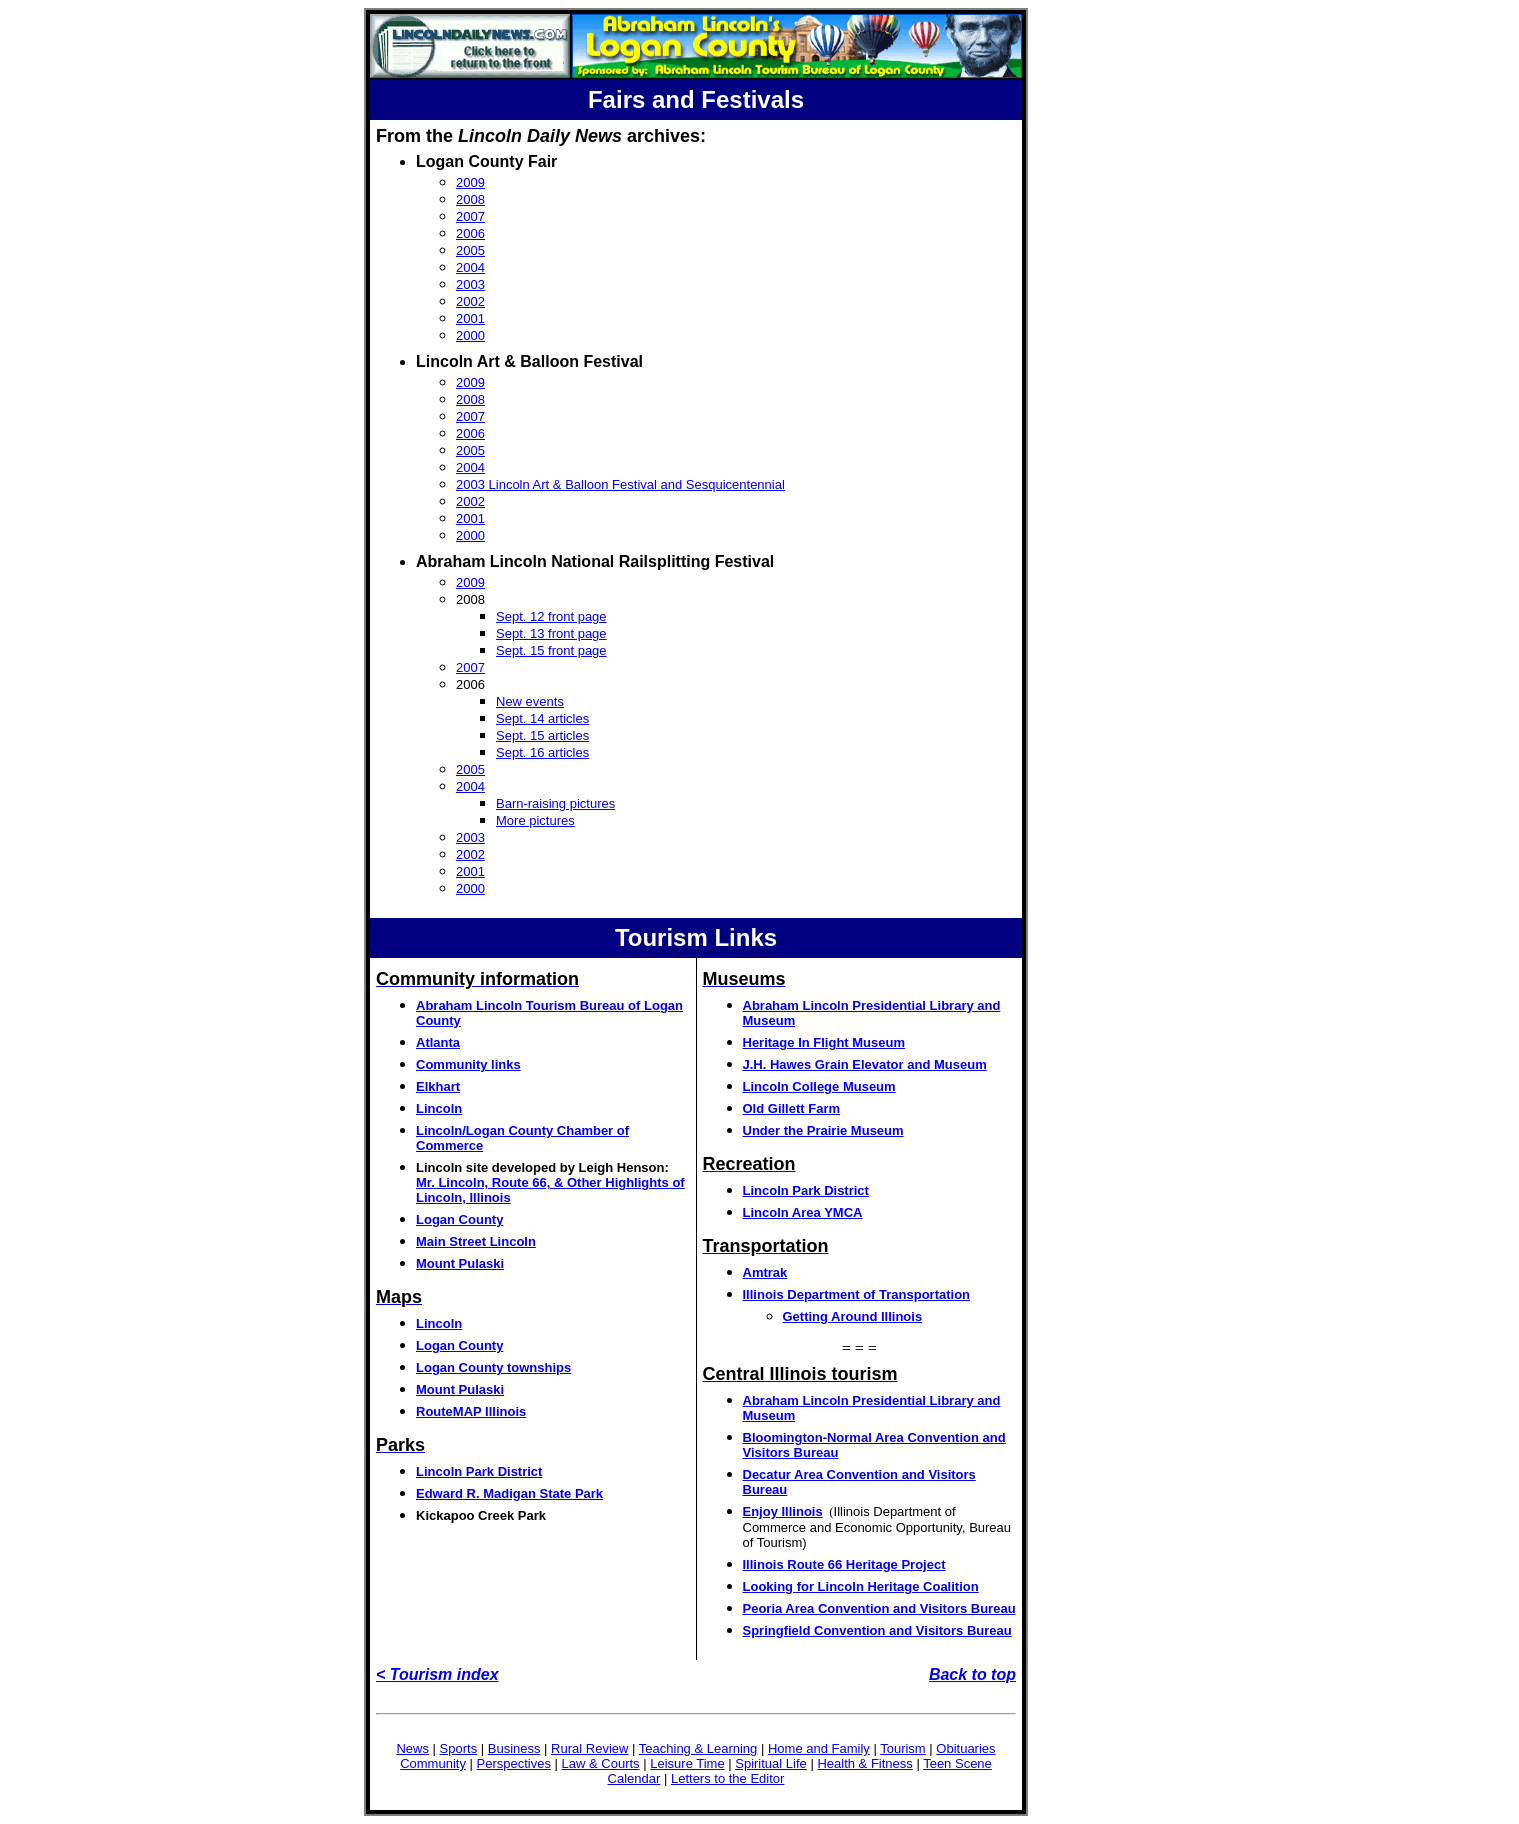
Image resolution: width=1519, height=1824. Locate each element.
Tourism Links (696, 937)
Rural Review (589, 1748)
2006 (470, 233)
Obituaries (965, 1748)
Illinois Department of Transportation (857, 1294)
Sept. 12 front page (551, 616)
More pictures (535, 820)
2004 (470, 267)
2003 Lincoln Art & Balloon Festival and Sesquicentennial (620, 484)
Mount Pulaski (460, 1263)
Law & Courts (601, 1763)
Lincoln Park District (479, 1471)
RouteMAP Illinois (471, 1411)
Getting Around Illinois (853, 1316)
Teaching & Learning (698, 1748)
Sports (459, 1748)
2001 (470, 318)
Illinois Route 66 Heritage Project (844, 1564)
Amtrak (765, 1272)
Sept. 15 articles (542, 735)
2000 (470, 335)
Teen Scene (957, 1763)
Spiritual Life (771, 1763)
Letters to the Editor (727, 1778)
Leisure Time (687, 1763)
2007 (470, 216)
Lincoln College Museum (819, 1086)
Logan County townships (493, 1367)
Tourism (903, 1748)
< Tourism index (437, 1674)
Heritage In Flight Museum (824, 1042)
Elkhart (438, 1086)
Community (433, 1763)
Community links (468, 1064)
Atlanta (438, 1042)
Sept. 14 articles (542, 718)
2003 (470, 284)
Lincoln (439, 1108)
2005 (470, 250)
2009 (470, 182)
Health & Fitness (864, 1763)
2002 (470, 301)
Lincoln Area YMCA (803, 1212)
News (412, 1748)
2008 (470, 199)
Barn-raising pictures (555, 803)
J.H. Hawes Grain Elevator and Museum (865, 1064)
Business (514, 1748)
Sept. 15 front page (551, 650)
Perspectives (514, 1763)
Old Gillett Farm (792, 1108)
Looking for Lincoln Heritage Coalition (861, 1586)
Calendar (634, 1778)
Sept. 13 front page (551, 633)
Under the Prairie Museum (823, 1130)
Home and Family (819, 1748)
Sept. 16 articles (542, 752)
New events (530, 701)
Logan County (459, 1219)
